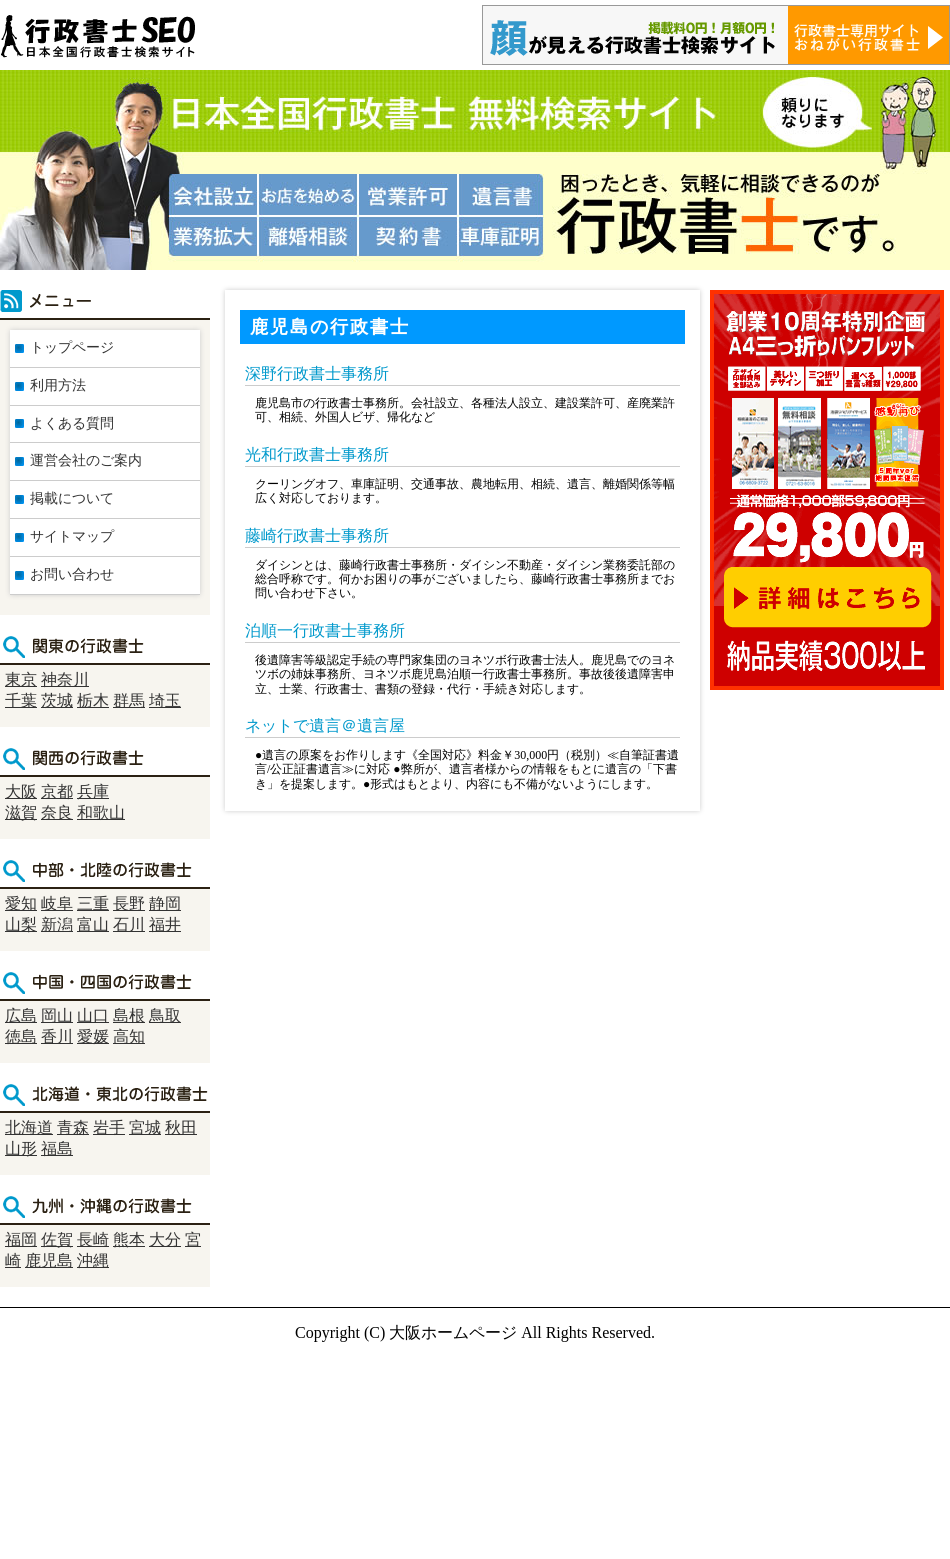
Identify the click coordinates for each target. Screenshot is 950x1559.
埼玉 (165, 700)
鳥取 (165, 1015)
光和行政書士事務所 (317, 454)
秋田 (181, 1127)
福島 (57, 1148)
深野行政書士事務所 (317, 373)
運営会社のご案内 (86, 460)
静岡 (165, 903)
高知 (129, 1036)
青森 (73, 1127)
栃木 (93, 700)
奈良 (57, 812)
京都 (57, 791)
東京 (21, 679)
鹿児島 (49, 1260)
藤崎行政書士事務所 (317, 535)
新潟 (57, 924)
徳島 (21, 1036)
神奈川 (65, 679)
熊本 (129, 1239)
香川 (57, 1036)
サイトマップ (72, 536)
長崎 (93, 1239)
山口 (93, 1015)
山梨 (21, 924)
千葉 (21, 700)
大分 (165, 1239)
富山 (93, 924)
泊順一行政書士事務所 (325, 630)
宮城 (145, 1127)
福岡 (21, 1239)
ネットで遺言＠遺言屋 (325, 725)
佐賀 (57, 1239)
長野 (129, 903)
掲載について (72, 498)
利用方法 (58, 385)
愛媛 (93, 1036)
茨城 (57, 700)
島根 (129, 1015)
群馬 (129, 700)
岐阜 (57, 903)
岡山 (57, 1015)
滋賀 (21, 812)
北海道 (29, 1127)
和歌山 (101, 812)
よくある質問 (72, 423)
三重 (93, 903)
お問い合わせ (72, 574)
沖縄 (93, 1260)
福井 (165, 924)
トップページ (72, 347)
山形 (21, 1148)
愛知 (21, 903)
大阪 (21, 791)
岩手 (109, 1127)
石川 (129, 924)
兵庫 (93, 791)
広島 (21, 1015)
